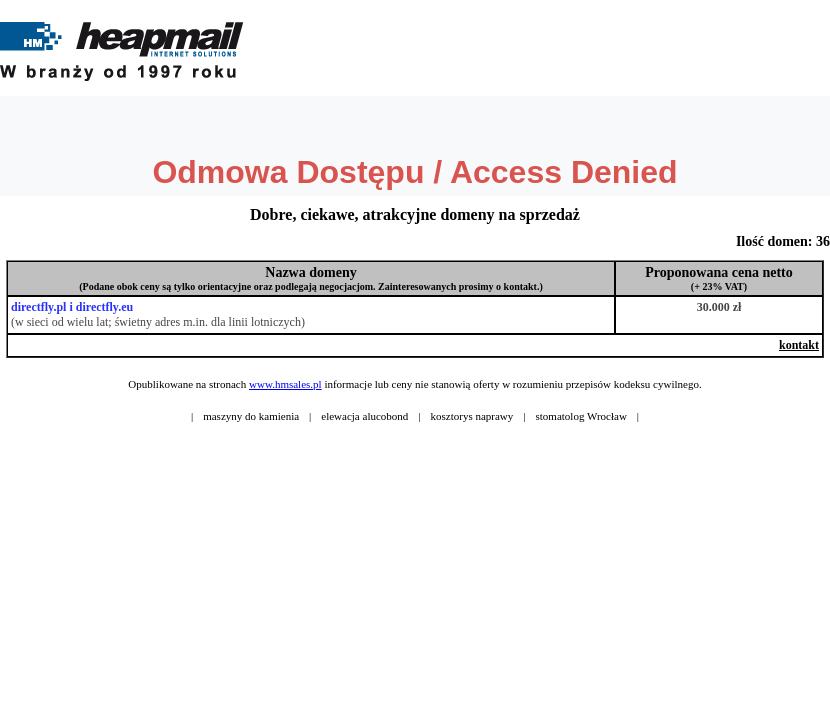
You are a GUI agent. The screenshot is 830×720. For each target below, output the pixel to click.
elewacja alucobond (364, 416)
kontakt (799, 345)
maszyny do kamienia (251, 416)
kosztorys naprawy (472, 416)
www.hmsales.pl (285, 384)
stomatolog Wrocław (581, 416)
